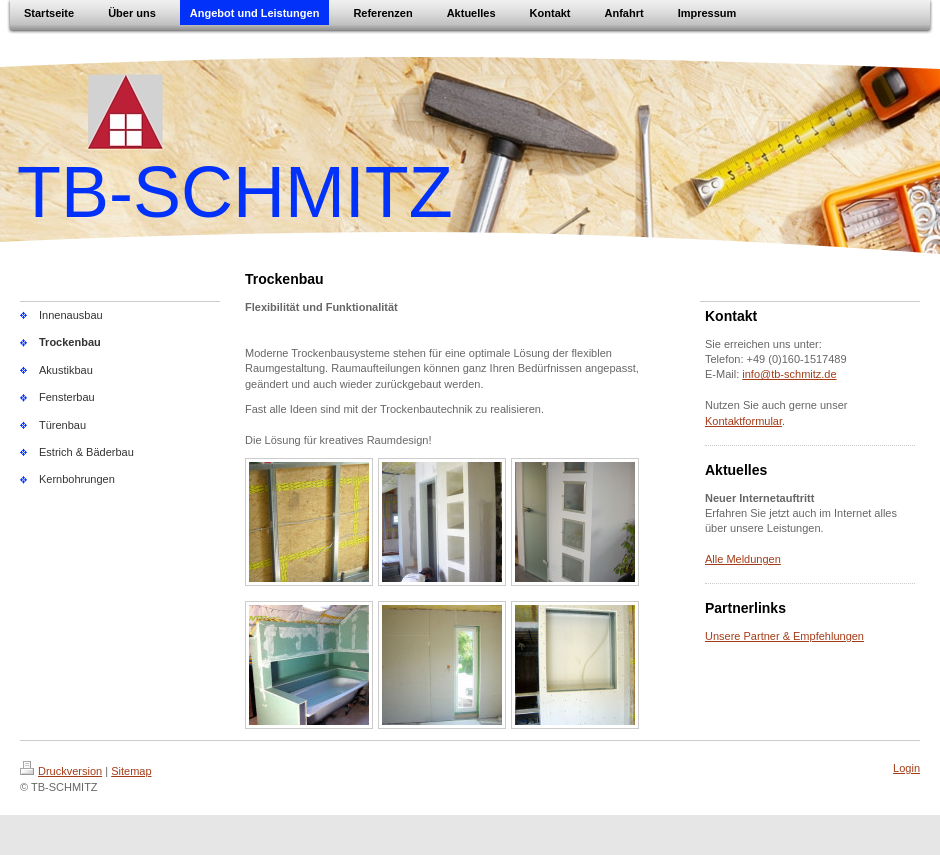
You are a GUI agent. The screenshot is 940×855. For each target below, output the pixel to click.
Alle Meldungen (743, 559)
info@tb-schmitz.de (789, 374)
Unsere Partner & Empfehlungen (784, 636)
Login (906, 768)
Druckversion (61, 771)
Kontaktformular (743, 421)
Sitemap (131, 771)
